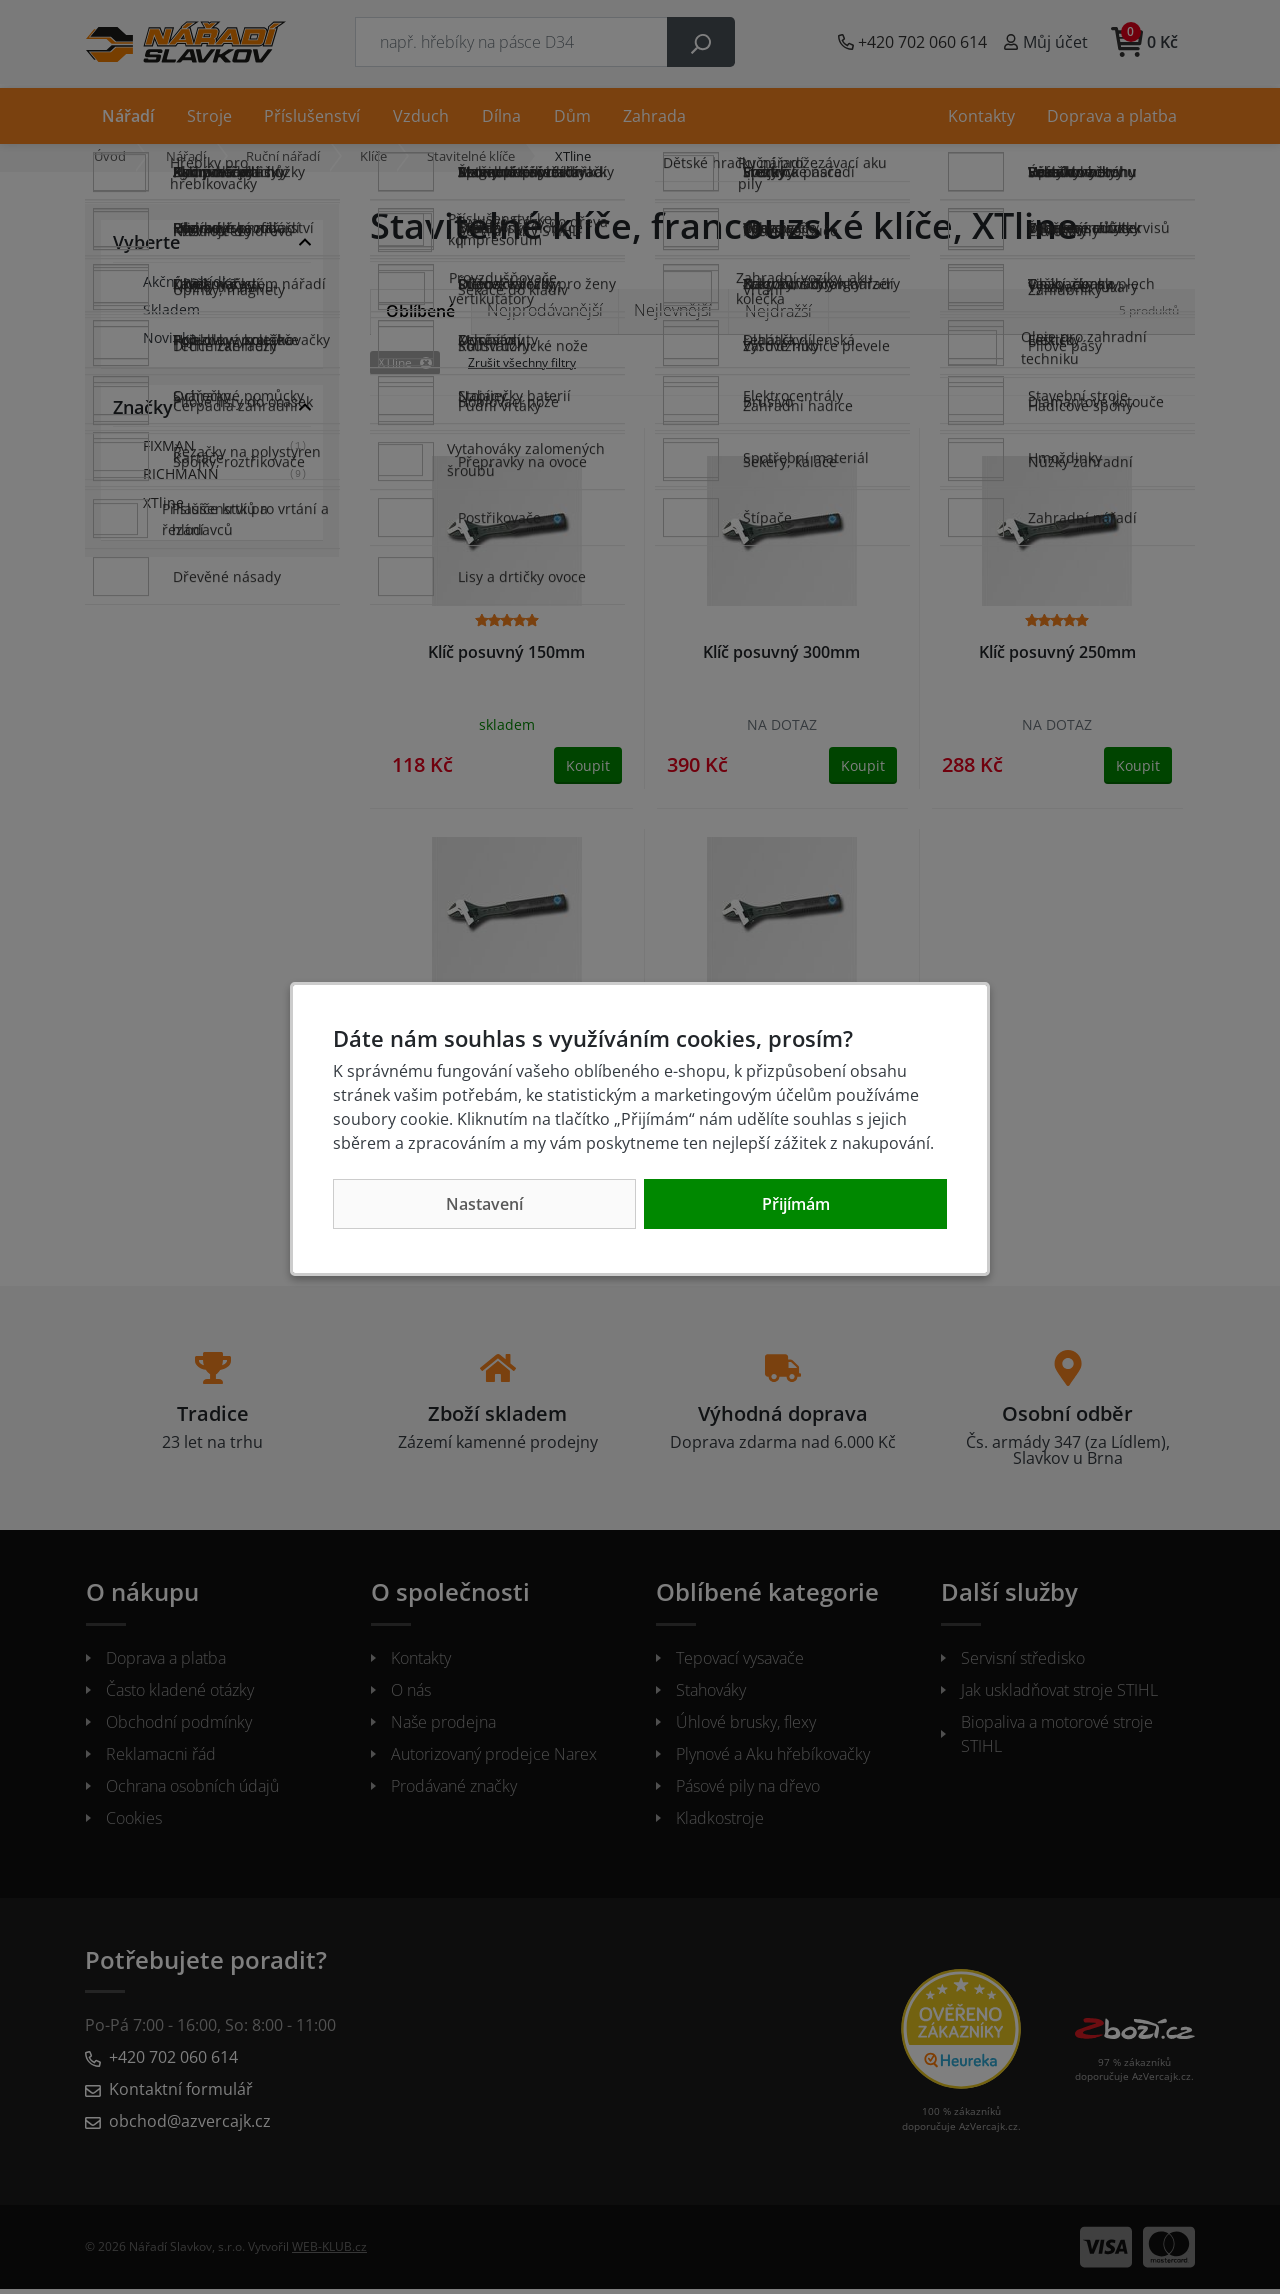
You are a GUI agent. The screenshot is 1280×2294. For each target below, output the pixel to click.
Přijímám (796, 1204)
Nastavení (484, 1204)
